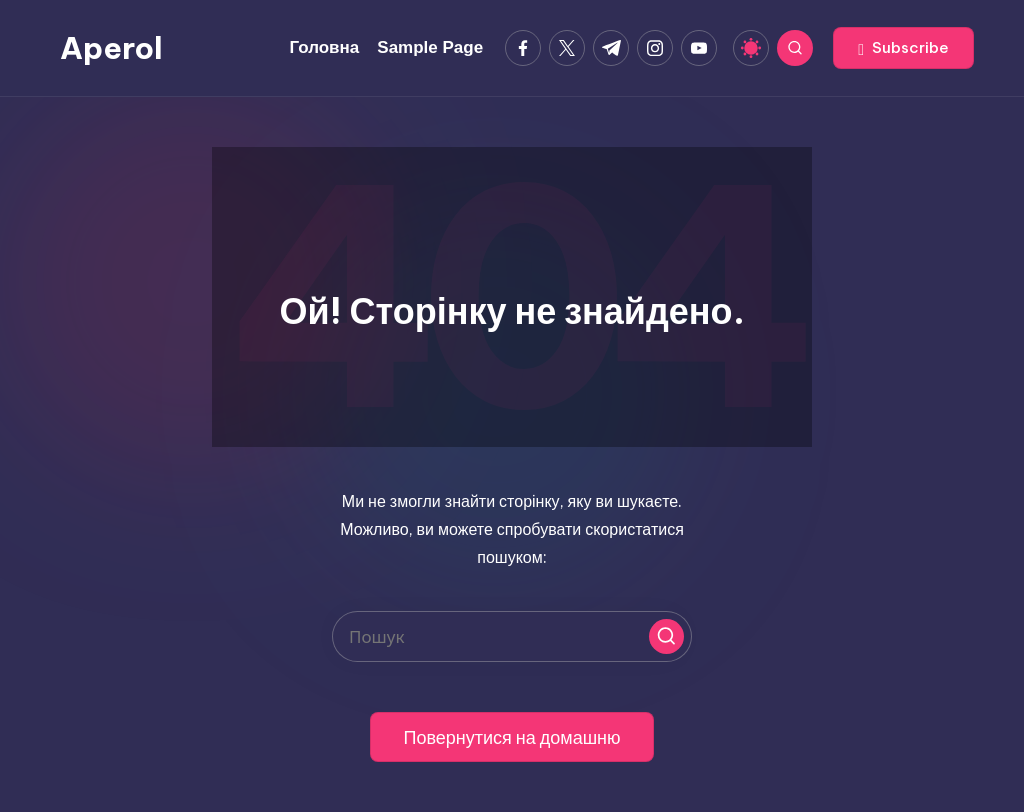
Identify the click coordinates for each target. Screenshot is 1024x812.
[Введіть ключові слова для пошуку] (512, 636)
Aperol (111, 48)
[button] (903, 48)
